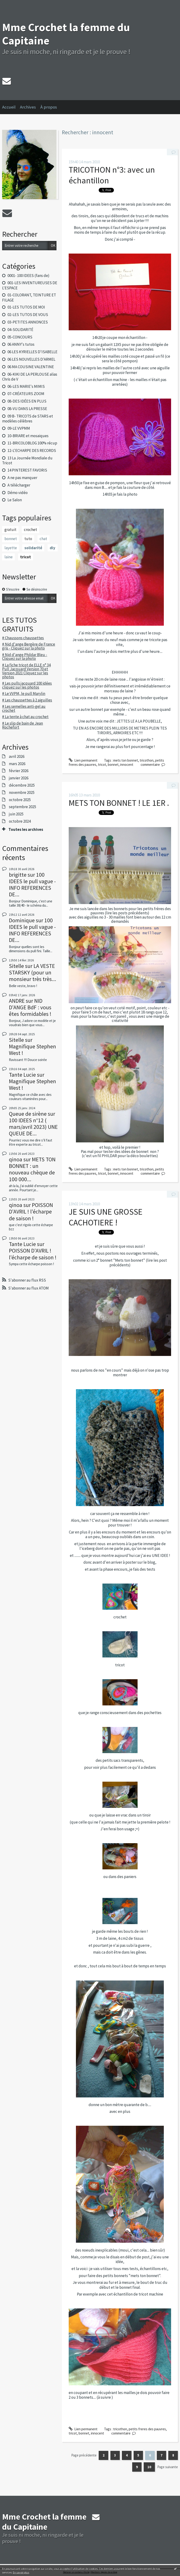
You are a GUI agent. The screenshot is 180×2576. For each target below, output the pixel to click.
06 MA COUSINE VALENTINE (31, 366)
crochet (30, 529)
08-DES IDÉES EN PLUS (27, 401)
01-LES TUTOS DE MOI (26, 307)
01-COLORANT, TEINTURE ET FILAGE (29, 297)
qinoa (15, 1159)
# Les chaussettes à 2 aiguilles (27, 700)
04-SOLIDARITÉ (20, 329)
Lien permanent (83, 760)
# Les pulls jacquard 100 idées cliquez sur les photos (27, 685)
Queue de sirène (28, 1113)
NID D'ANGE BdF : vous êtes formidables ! (30, 1007)
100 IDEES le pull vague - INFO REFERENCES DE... (32, 884)
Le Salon (15, 499)
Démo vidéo (18, 492)
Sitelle (16, 966)
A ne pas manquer (22, 477)
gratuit (10, 529)
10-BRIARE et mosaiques (28, 435)
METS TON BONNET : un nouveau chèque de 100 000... (32, 1169)
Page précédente (84, 2455)
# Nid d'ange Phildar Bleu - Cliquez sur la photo (24, 656)
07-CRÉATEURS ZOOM (26, 393)
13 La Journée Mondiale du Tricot (27, 460)
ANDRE (17, 1000)
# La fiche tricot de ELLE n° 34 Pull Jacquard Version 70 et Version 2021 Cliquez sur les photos (26, 670)
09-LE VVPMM (19, 428)
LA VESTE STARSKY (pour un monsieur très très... (32, 972)
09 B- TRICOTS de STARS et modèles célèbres (27, 419)
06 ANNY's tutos (21, 344)
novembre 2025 (21, 792)
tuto (28, 538)
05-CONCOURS (20, 337)
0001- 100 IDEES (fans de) (28, 275)
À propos (48, 107)
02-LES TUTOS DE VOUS (28, 314)
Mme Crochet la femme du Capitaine (66, 33)
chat (43, 538)
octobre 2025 (20, 799)
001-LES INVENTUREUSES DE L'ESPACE (29, 285)
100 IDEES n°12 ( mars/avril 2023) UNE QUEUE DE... (33, 1127)
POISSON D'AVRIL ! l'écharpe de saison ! (31, 1211)
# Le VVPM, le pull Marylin (23, 693)
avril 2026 (16, 756)
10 (149, 2467)
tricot (25, 557)
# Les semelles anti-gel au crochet (23, 708)
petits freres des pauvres (147, 2429)
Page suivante (167, 2467)
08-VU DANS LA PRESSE (27, 408)
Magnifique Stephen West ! (32, 1049)
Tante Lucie (22, 1074)
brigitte (17, 874)
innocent (126, 764)
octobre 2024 (20, 821)
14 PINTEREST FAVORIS (27, 470)
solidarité (33, 547)
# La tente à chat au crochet (25, 716)
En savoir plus (21, 2572)
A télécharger (19, 485)
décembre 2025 (22, 785)
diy (52, 547)
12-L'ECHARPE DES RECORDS (32, 450)
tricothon (147, 760)
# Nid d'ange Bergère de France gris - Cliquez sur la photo (28, 646)
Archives (28, 107)
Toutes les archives (25, 829)
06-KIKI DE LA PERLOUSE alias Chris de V (29, 377)
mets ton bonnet (125, 760)
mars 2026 (17, 763)
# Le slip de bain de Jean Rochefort (22, 725)
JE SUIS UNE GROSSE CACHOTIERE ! (105, 1217)
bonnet (10, 538)
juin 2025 (16, 814)
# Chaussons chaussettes (23, 637)
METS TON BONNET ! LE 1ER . (119, 803)
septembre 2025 (22, 806)
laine (8, 557)
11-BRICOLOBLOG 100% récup (32, 443)
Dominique (22, 920)
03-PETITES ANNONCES (28, 322)
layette (10, 547)
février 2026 (18, 770)
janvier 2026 (18, 778)
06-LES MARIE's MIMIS (26, 386)
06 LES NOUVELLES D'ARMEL (31, 359)
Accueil (8, 107)
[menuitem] (11, 107)
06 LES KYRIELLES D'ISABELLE (32, 351)
